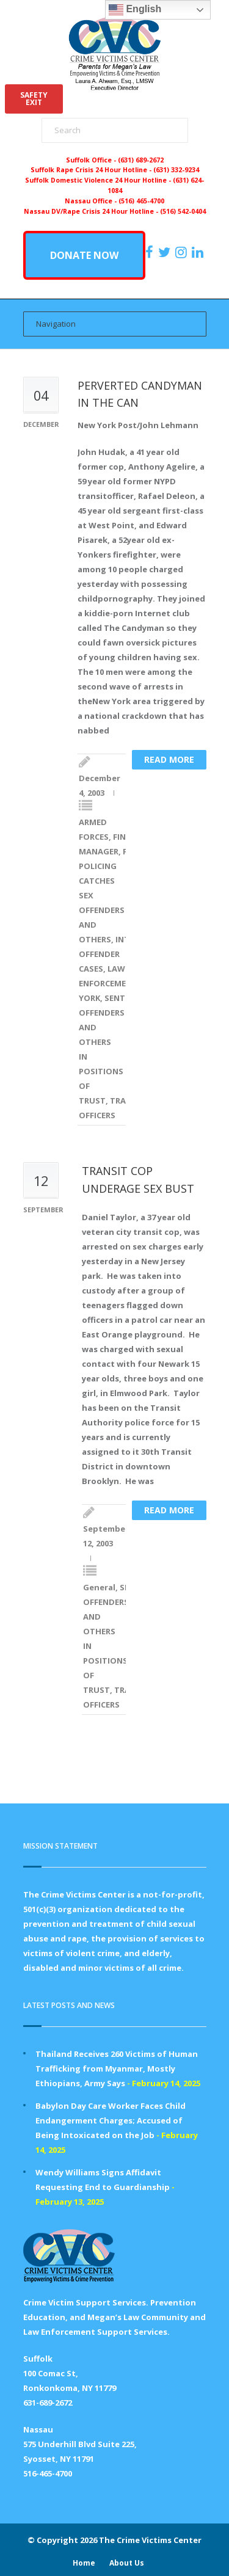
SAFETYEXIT (34, 98)
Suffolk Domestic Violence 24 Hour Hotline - (99, 180)
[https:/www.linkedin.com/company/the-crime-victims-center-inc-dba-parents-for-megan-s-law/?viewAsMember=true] (199, 252)
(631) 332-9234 (176, 170)
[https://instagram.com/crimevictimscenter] (182, 252)
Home (84, 2563)
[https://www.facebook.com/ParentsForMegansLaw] (150, 252)
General (99, 1587)
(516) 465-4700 (141, 201)
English (135, 9)
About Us (126, 2563)
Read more (169, 759)
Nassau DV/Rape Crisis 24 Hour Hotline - (92, 211)
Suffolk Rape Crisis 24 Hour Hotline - (92, 170)
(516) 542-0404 (183, 211)
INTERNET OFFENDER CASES (116, 954)
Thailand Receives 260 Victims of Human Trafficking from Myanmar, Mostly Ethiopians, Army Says (116, 2068)
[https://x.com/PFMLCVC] (165, 252)
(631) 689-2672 (141, 160)
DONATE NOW (84, 255)
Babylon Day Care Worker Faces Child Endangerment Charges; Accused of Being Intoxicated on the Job (110, 2120)
